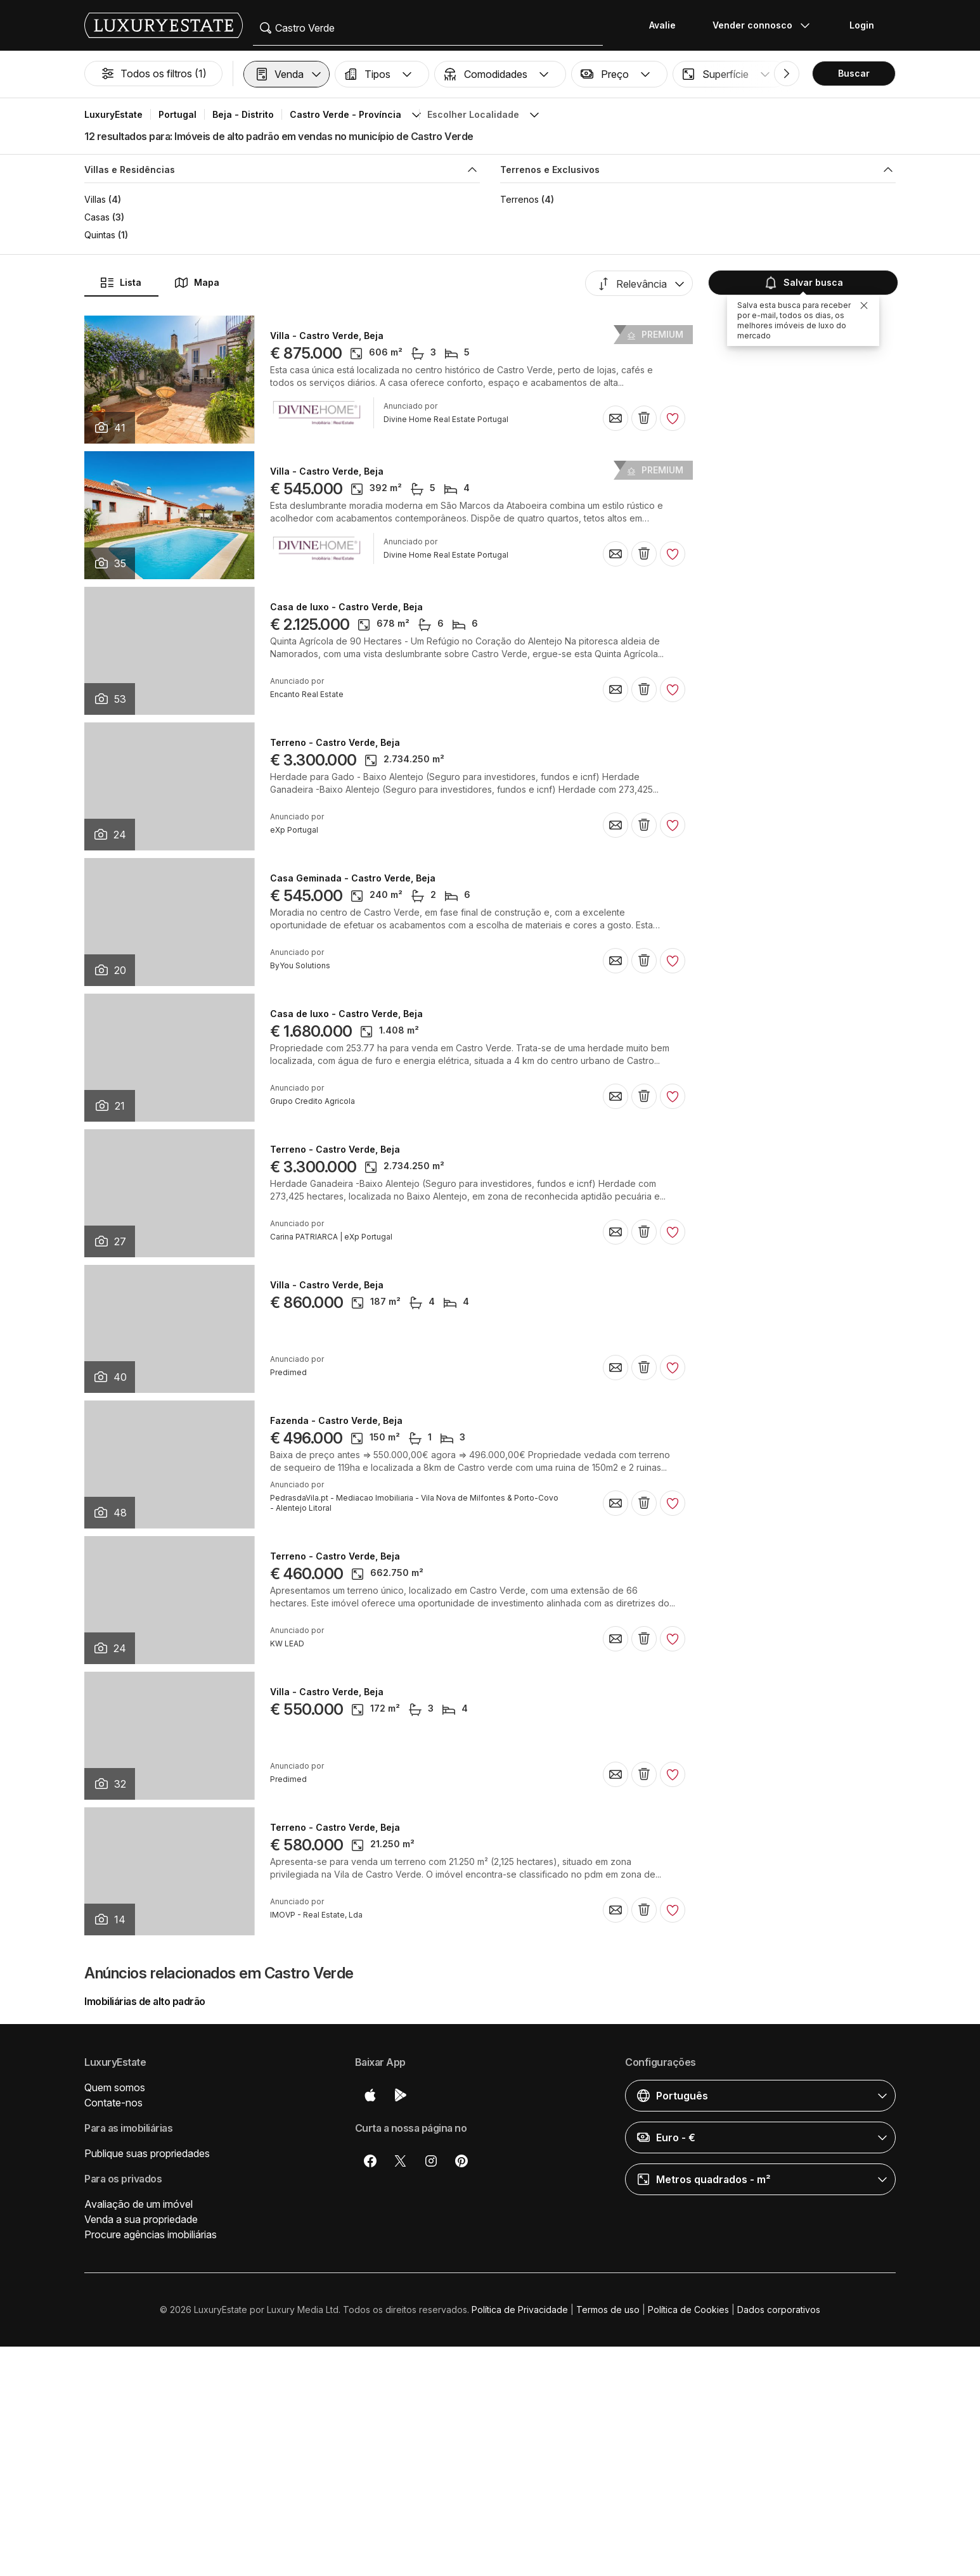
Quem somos (114, 2087)
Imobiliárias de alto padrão (144, 2001)
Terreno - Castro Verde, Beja (335, 743)
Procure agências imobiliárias (150, 2234)
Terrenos (519, 199)
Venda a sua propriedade (141, 2219)
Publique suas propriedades (147, 2153)
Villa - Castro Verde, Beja (327, 336)
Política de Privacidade (520, 2309)
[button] (286, 74)
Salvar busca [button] (802, 282)
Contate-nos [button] (113, 2102)
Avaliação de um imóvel (138, 2204)
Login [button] (861, 25)
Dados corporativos (778, 2309)
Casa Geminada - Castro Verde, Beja (352, 878)
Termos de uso (608, 2309)
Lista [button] (120, 282)
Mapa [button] (196, 282)
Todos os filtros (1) (153, 73)
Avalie (662, 25)
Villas (95, 199)
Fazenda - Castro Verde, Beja (336, 1421)
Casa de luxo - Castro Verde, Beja (346, 607)
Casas (97, 217)
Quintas (99, 234)
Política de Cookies (688, 2309)
